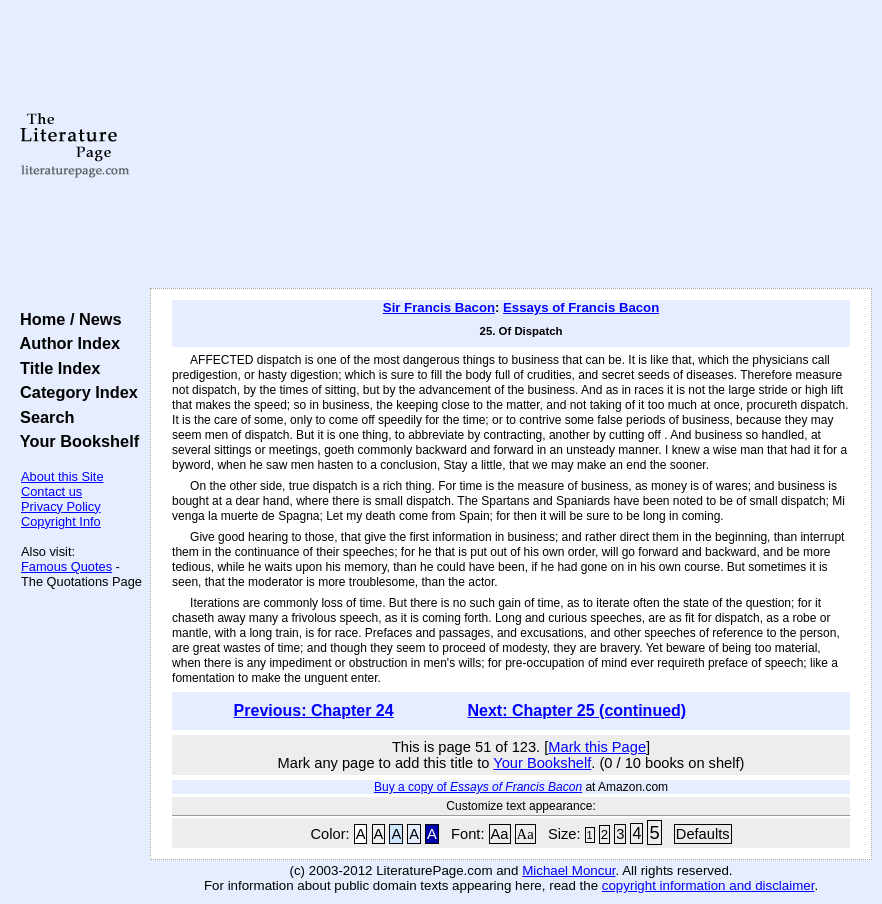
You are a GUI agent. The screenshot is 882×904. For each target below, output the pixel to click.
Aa (500, 834)
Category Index (74, 392)
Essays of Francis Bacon (581, 307)
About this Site (62, 476)
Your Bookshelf (75, 441)
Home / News (66, 319)
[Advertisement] (511, 145)
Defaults (703, 834)
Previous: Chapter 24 (314, 710)
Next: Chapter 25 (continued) (576, 710)
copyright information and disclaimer (708, 885)
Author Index (65, 343)
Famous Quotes (66, 566)
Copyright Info (61, 521)
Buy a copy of (478, 787)
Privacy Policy (61, 506)
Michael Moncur (568, 870)
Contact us (51, 491)
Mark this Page (597, 747)
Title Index (55, 368)
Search (42, 417)
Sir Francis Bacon (439, 307)
